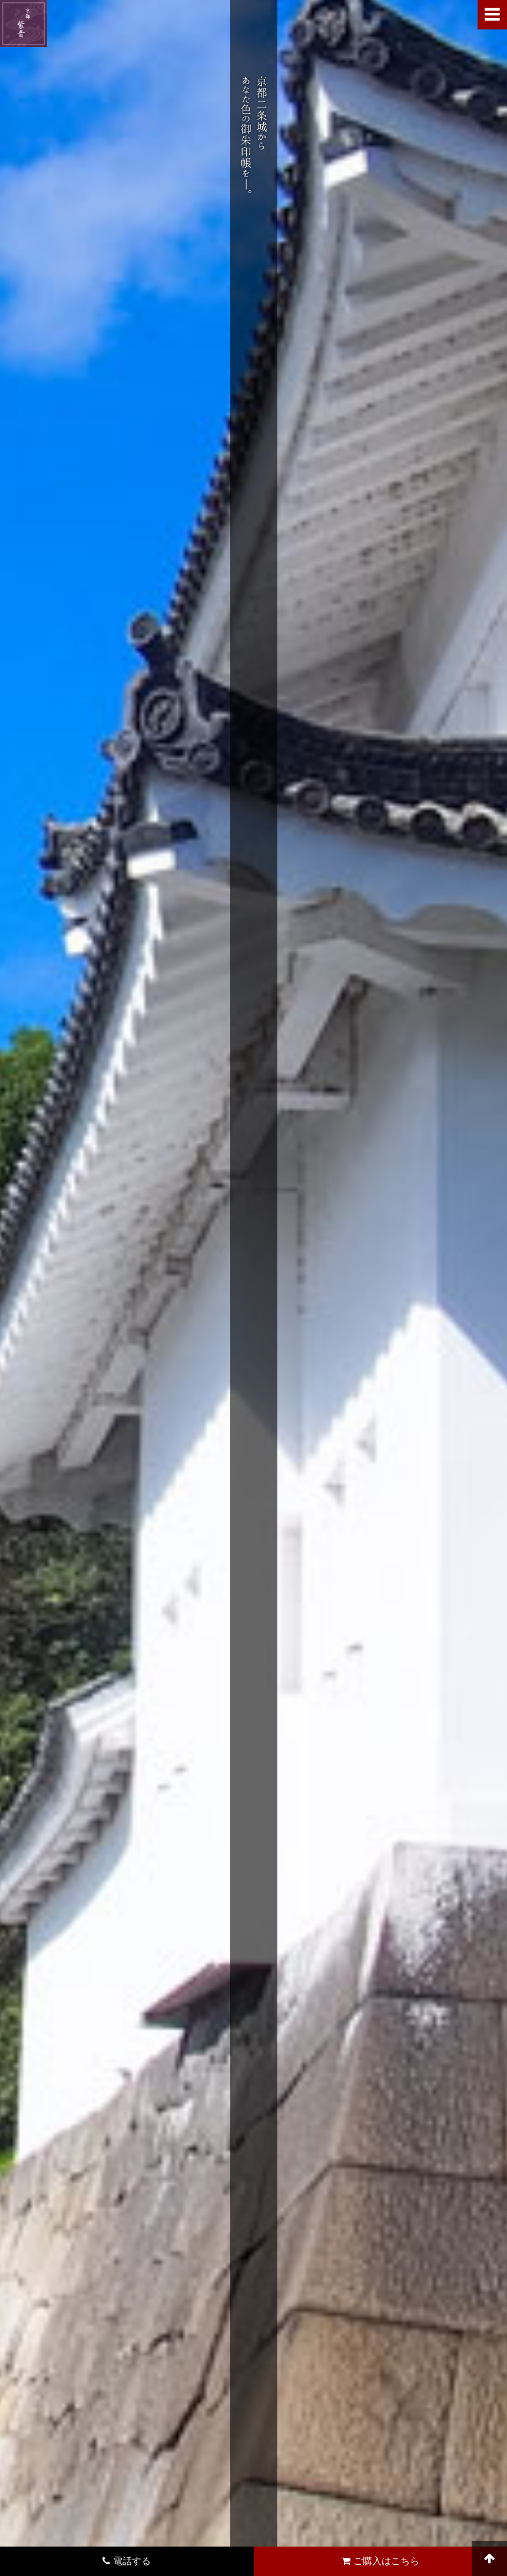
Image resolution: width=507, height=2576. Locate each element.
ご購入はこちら (380, 2561)
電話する (126, 2561)
